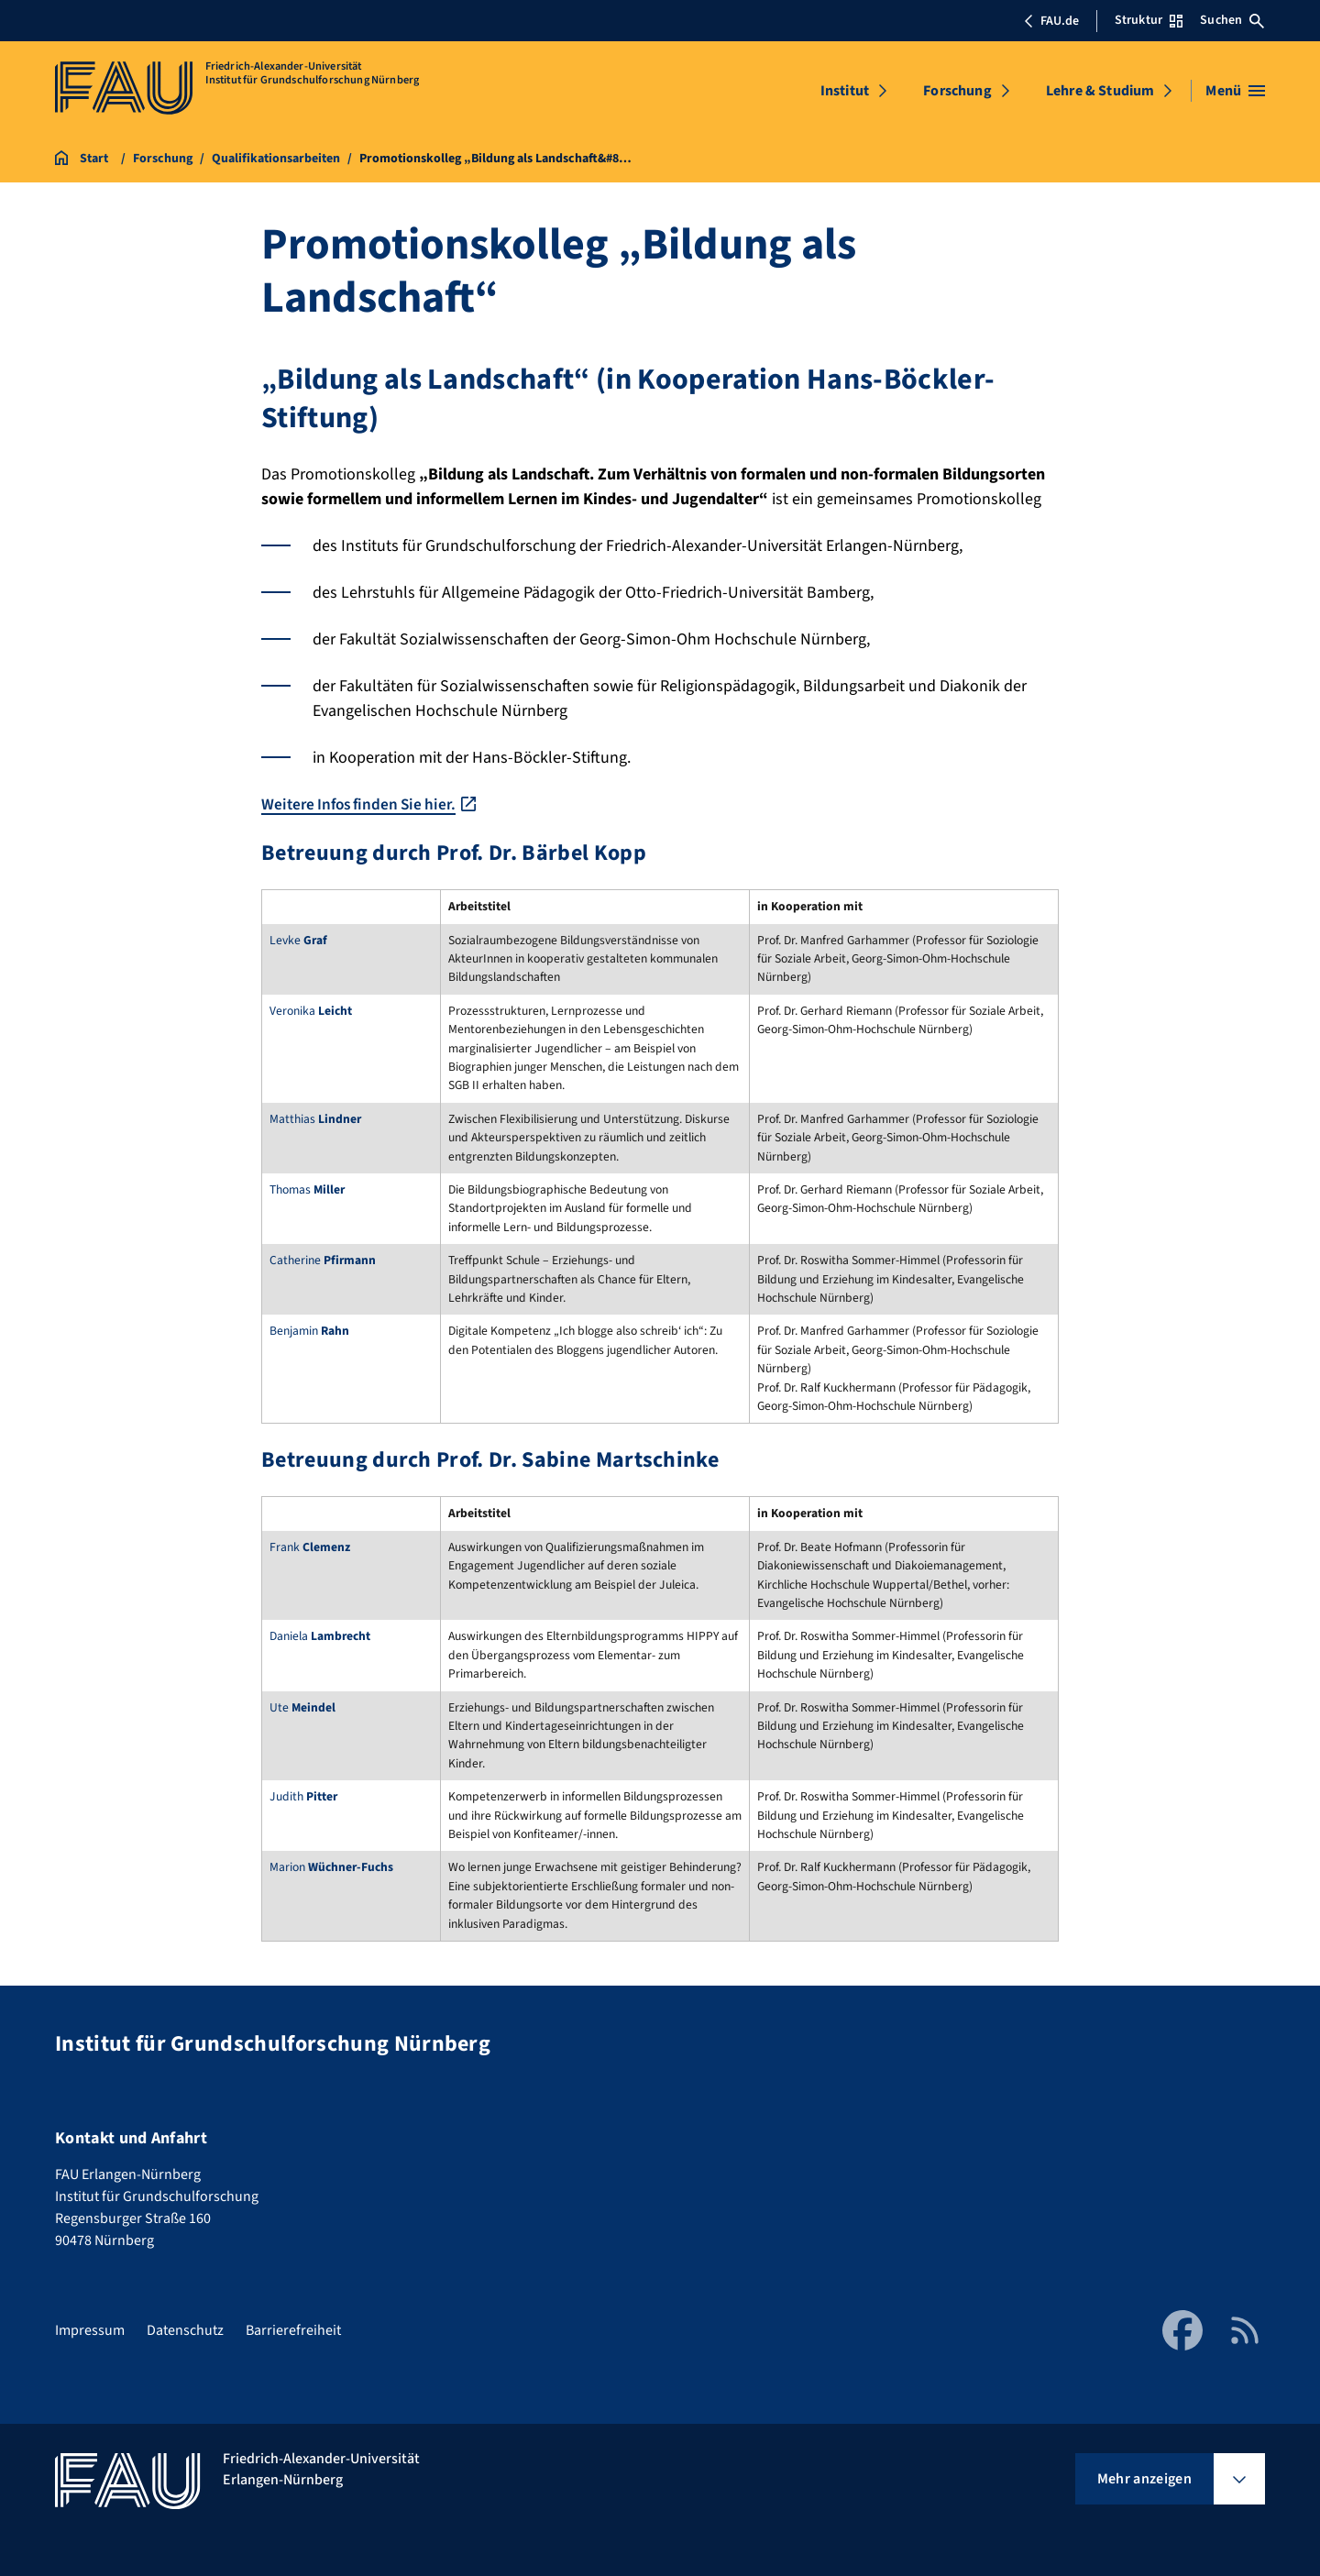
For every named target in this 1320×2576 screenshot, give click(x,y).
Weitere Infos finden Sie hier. (364, 804)
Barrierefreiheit (293, 2330)
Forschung (957, 91)
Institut (844, 91)
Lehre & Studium (1100, 91)
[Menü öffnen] (1235, 91)
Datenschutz (185, 2330)
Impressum (90, 2330)
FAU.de (1051, 21)
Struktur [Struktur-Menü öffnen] (1148, 20)
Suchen (1232, 20)
